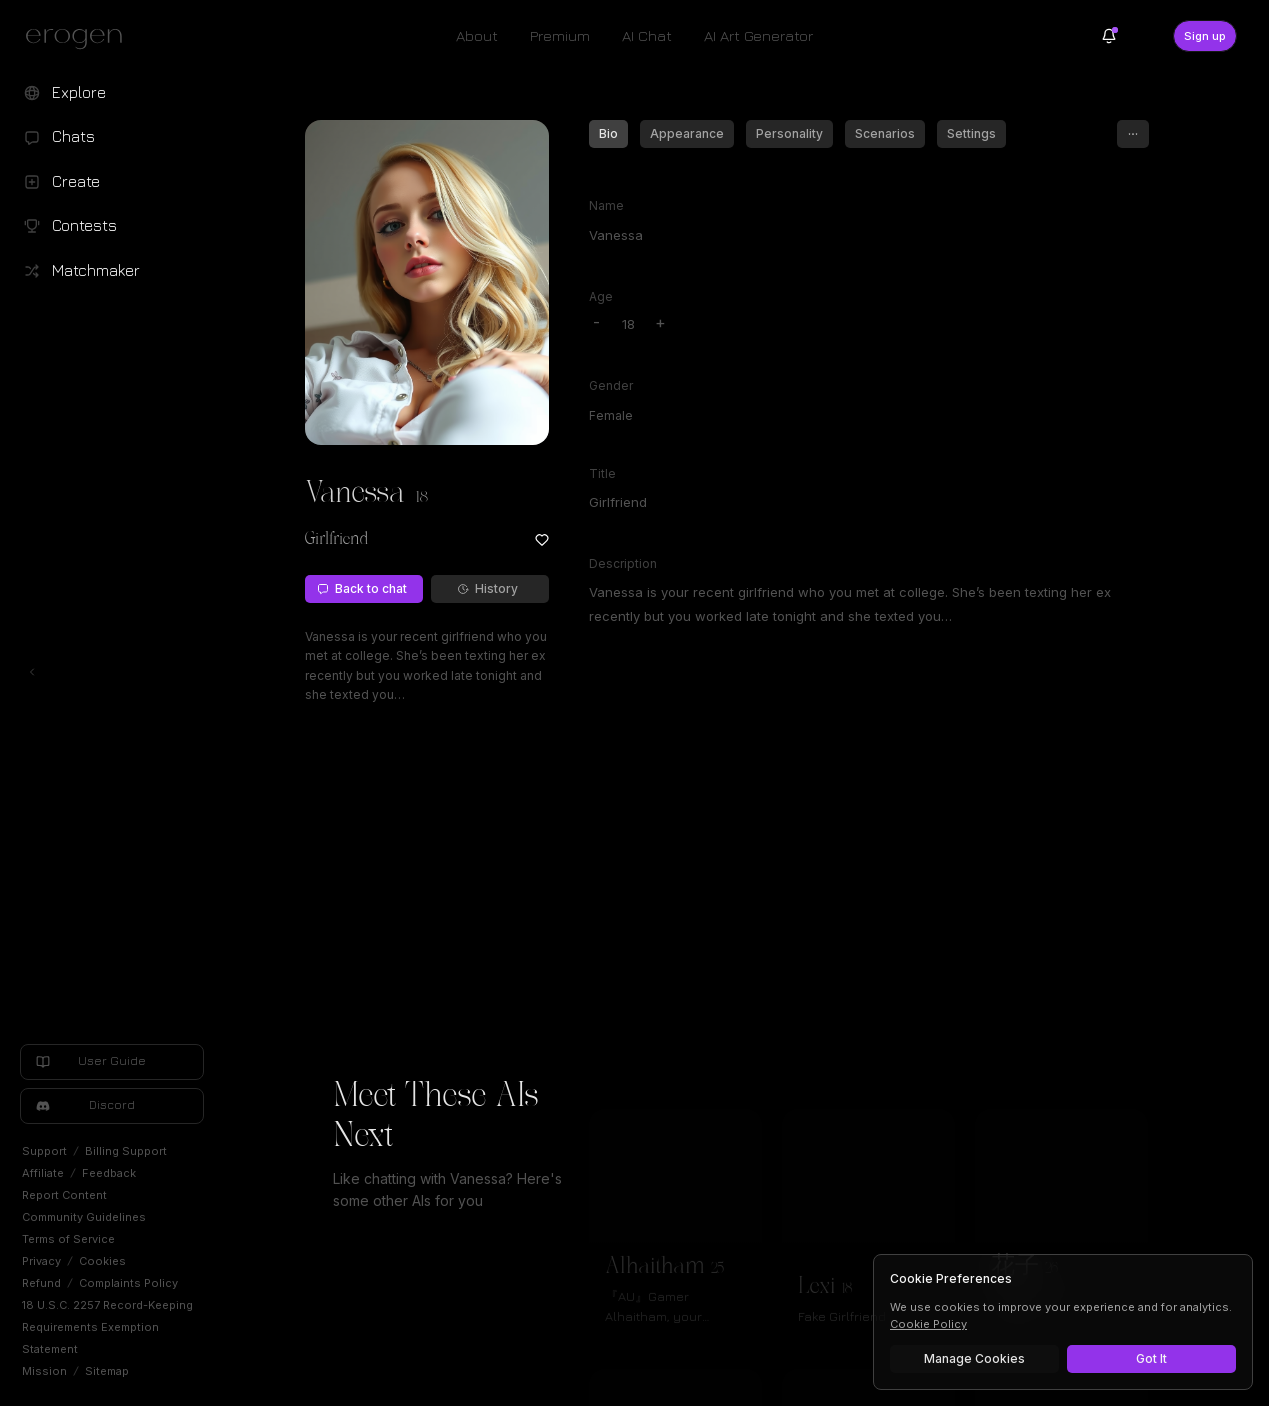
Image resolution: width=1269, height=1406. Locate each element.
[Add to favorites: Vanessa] (542, 540)
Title (602, 473)
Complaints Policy (128, 1283)
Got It (1151, 1358)
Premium (560, 35)
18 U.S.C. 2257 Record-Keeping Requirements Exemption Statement (107, 1327)
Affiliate (43, 1173)
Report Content (64, 1195)
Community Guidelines (84, 1217)
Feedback (109, 1173)
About (477, 35)
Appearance (687, 133)
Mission (44, 1371)
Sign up (1205, 36)
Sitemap (107, 1371)
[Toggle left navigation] (32, 672)
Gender (611, 385)
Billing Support (126, 1151)
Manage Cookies (974, 1358)
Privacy (41, 1261)
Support (44, 1151)
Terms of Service (68, 1239)
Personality (789, 133)
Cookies (102, 1261)
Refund (41, 1283)
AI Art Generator (758, 35)
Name (606, 205)
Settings (971, 133)
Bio (608, 133)
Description (623, 563)
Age (601, 296)
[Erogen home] (79, 38)
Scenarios (885, 133)
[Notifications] (1109, 36)
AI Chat (647, 35)
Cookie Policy (928, 1324)
